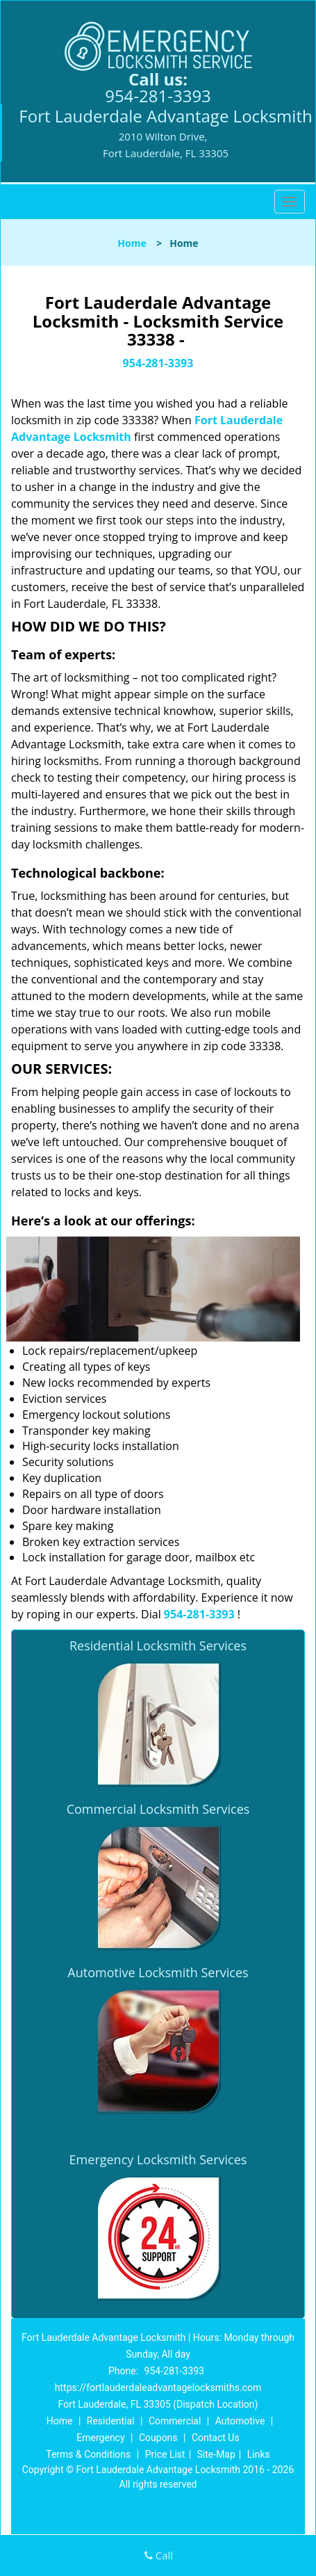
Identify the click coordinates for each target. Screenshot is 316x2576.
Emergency (100, 2437)
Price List (165, 2454)
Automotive (240, 2420)
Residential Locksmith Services (158, 1645)
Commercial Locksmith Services (158, 1809)
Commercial (175, 2420)
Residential (111, 2420)
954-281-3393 (158, 95)
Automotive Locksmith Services (157, 1972)
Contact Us (216, 2437)
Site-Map (216, 2454)
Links (258, 2454)
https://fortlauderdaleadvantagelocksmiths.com (158, 2387)
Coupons (158, 2437)
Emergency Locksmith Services (158, 2159)
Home (131, 243)
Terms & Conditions (88, 2454)
